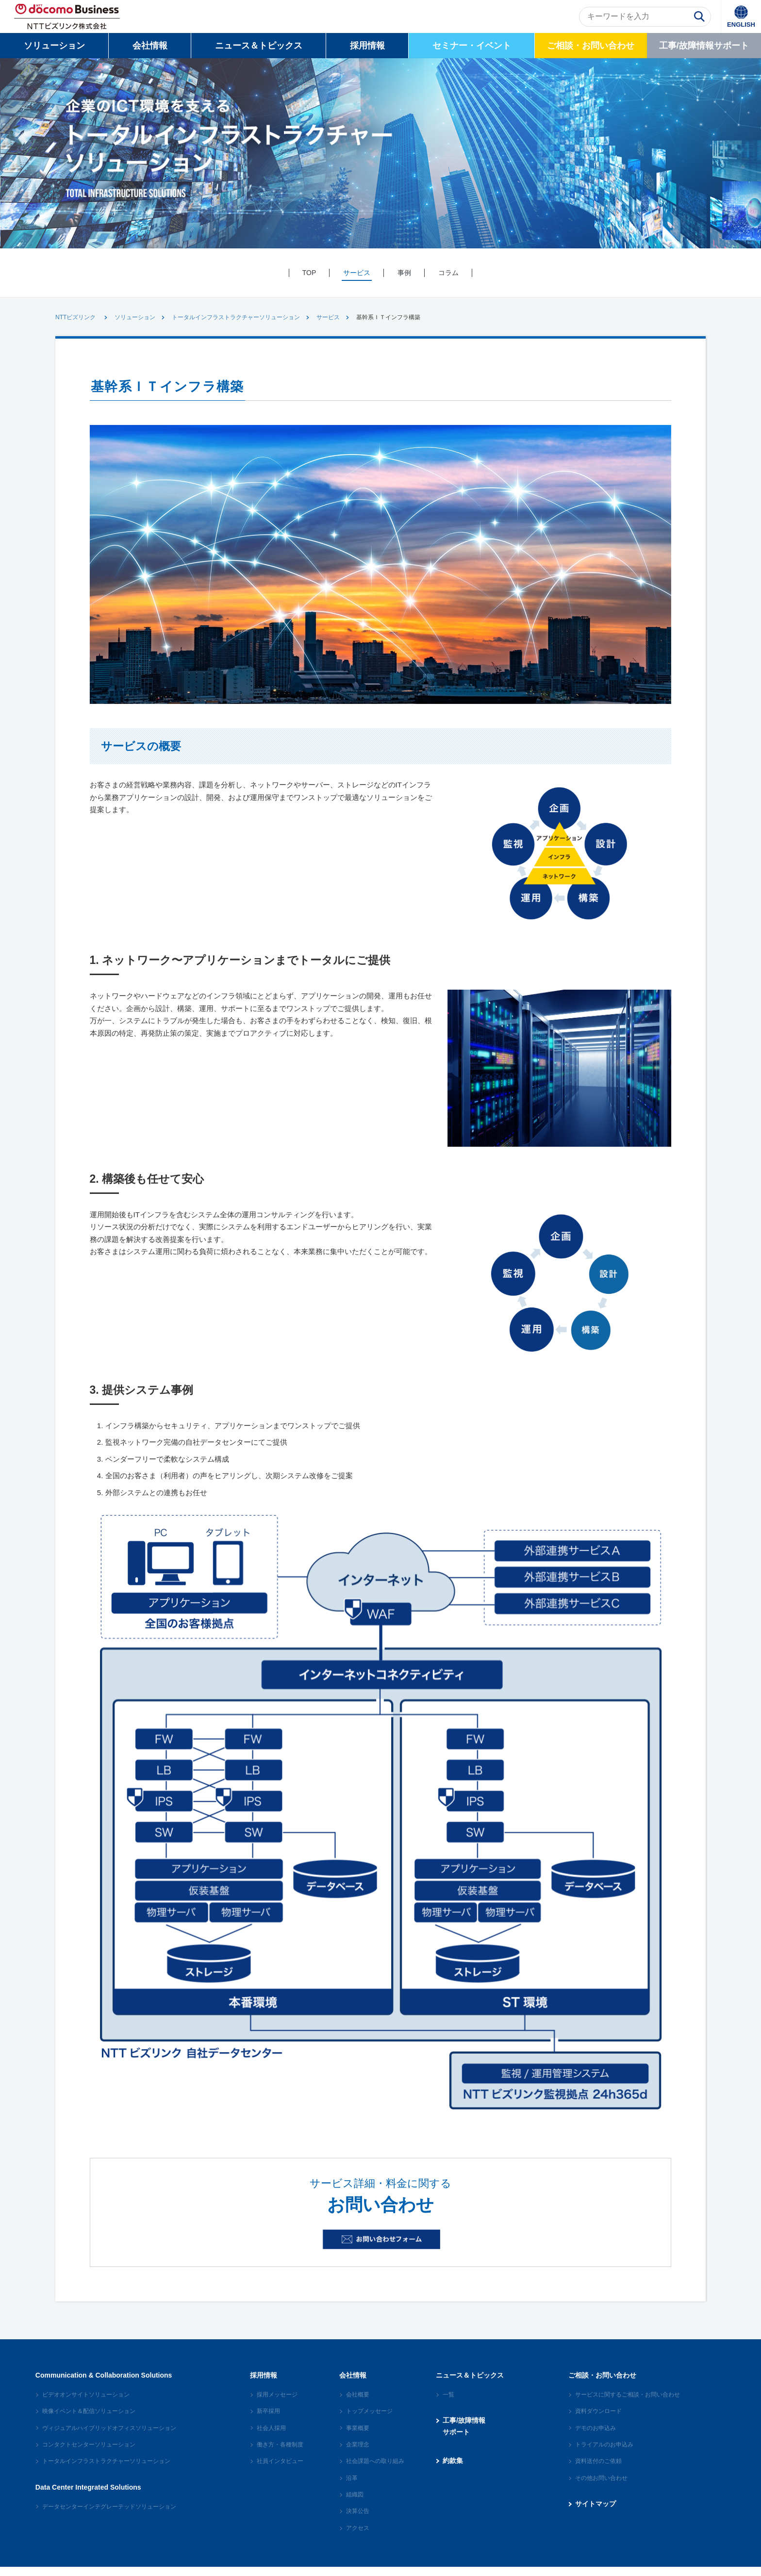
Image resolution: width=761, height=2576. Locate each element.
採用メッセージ (277, 2400)
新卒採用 (268, 2417)
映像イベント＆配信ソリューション (88, 2417)
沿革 (352, 2484)
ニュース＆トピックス (258, 45)
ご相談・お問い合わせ (590, 45)
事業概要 (357, 2433)
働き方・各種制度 (280, 2450)
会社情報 (149, 45)
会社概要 (357, 2400)
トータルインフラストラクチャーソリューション (236, 317)
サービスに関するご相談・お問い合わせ (627, 2400)
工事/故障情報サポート (704, 45)
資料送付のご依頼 (598, 2467)
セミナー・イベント (471, 45)
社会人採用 (271, 2433)
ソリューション (54, 45)
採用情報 (367, 45)
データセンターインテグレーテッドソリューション (109, 2512)
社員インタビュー (280, 2467)
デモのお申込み (595, 2433)
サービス (328, 317)
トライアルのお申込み (604, 2450)
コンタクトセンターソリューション (88, 2450)
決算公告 (357, 2517)
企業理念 (357, 2450)
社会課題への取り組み (375, 2467)
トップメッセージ (369, 2417)
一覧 (448, 2400)
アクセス (357, 2534)
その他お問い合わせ (601, 2484)
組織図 (355, 2500)
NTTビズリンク (75, 317)
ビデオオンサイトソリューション (86, 2400)
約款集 (453, 2467)
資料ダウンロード (598, 2417)
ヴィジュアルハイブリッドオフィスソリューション (109, 2433)
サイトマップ (595, 2510)
